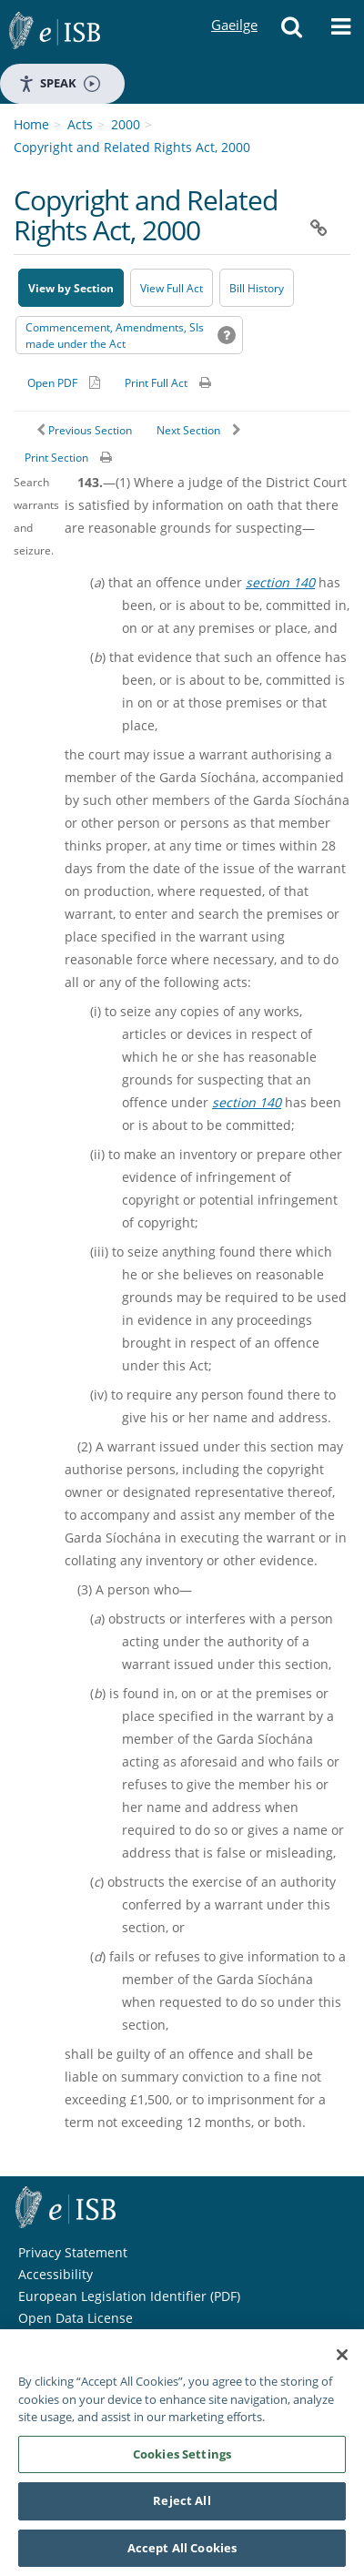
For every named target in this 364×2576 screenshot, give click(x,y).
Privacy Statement (72, 2252)
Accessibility (55, 2274)
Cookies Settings (182, 2457)
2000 (125, 124)
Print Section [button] (56, 457)
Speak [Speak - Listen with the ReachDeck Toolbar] (59, 83)
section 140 (280, 582)
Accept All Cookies (182, 2552)
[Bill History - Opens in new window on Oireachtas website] (256, 288)
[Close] (342, 2359)
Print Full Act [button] (156, 383)
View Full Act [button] (171, 288)
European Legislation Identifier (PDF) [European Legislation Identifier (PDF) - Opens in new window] (129, 2296)
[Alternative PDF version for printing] (63, 382)
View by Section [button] (71, 288)
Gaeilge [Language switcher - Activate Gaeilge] (234, 7)
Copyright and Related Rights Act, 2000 (132, 147)
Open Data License (75, 2318)
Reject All (181, 2505)
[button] (292, 32)
